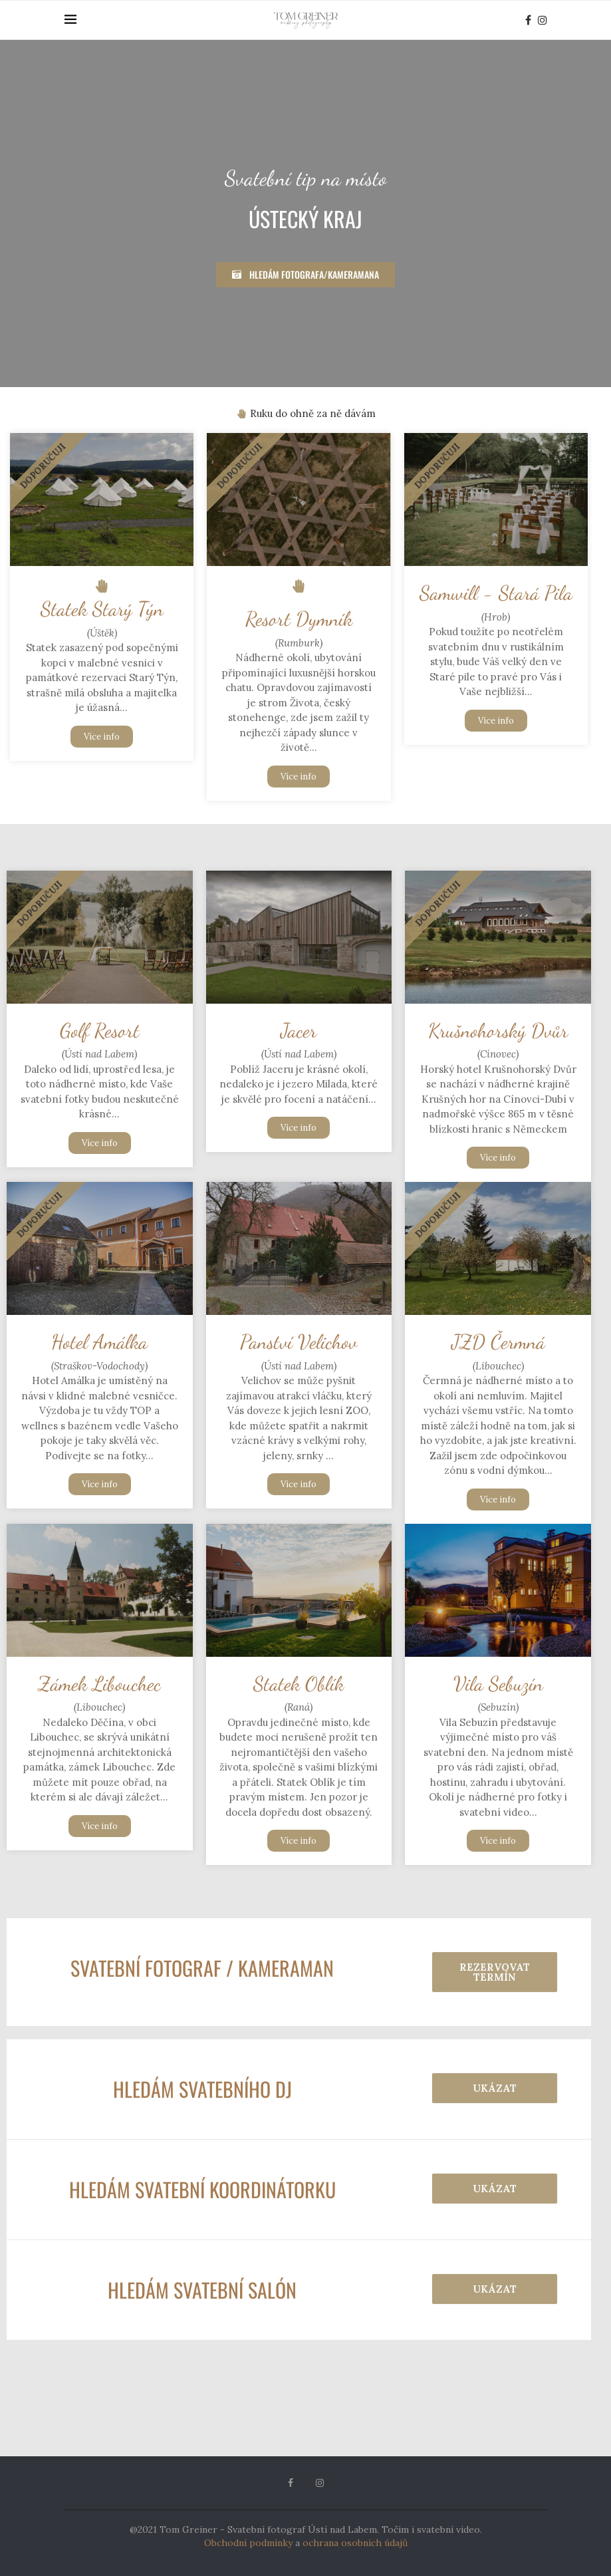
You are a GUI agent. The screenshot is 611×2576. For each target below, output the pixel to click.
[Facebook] (528, 20)
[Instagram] (542, 20)
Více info (102, 736)
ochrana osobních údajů (355, 2543)
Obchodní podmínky (248, 2543)
